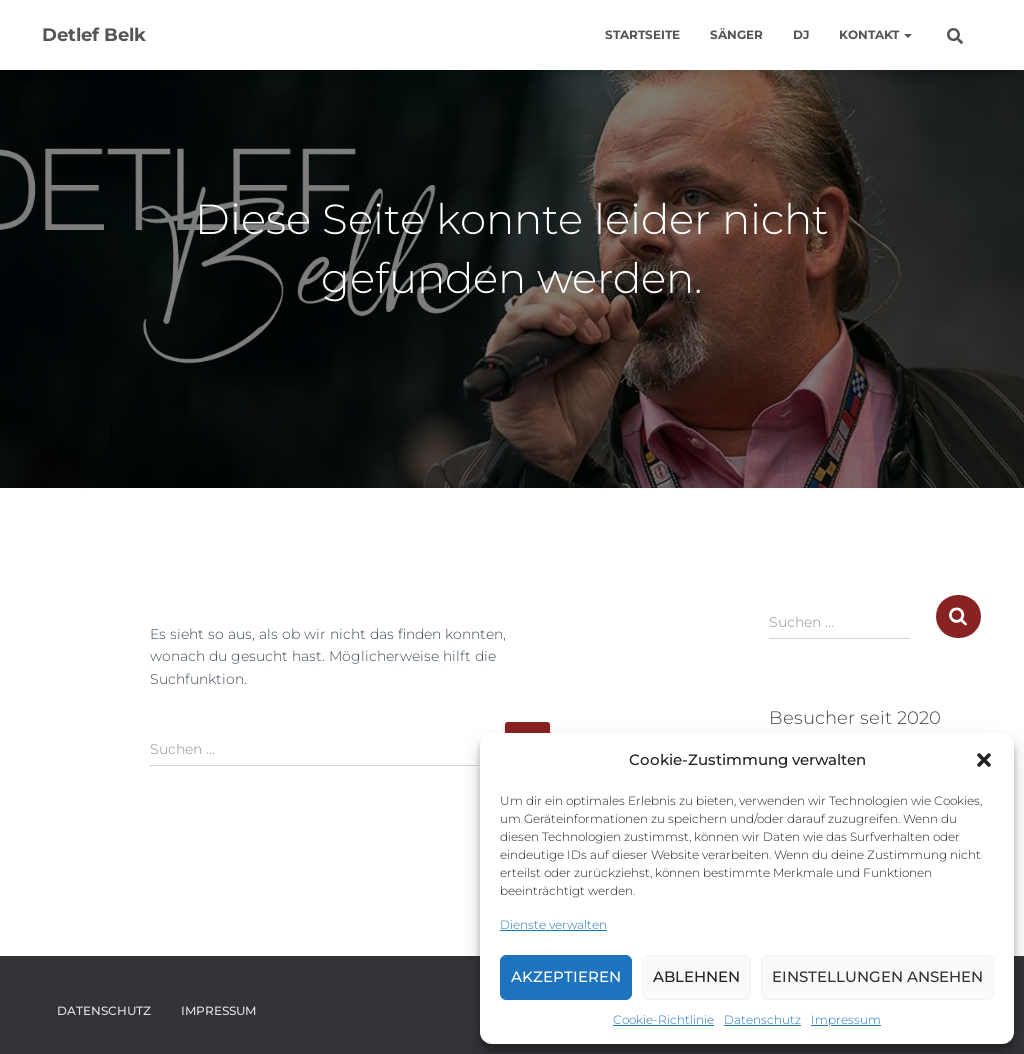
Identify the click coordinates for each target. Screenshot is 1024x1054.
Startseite (642, 34)
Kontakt (875, 34)
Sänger (736, 34)
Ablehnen (696, 976)
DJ (801, 34)
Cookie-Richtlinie (663, 1019)
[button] (984, 760)
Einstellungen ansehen (877, 976)
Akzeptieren (566, 976)
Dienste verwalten (553, 924)
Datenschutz (762, 1019)
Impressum (846, 1019)
